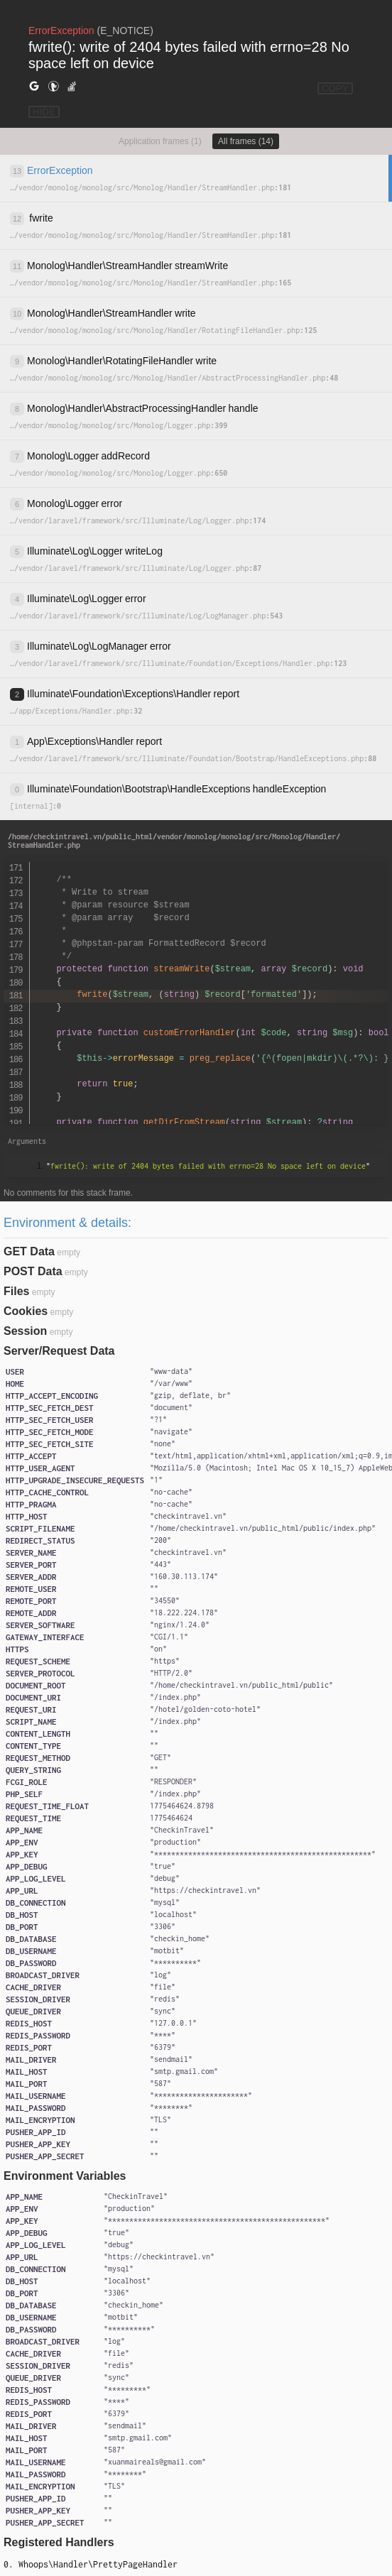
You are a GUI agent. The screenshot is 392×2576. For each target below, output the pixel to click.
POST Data (33, 1271)
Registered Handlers (59, 2542)
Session (25, 1331)
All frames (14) (245, 141)
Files (16, 1291)
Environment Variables (65, 2176)
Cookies (26, 1311)
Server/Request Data (59, 1351)
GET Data (29, 1251)
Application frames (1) (160, 141)
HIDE (44, 112)
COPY (335, 88)
